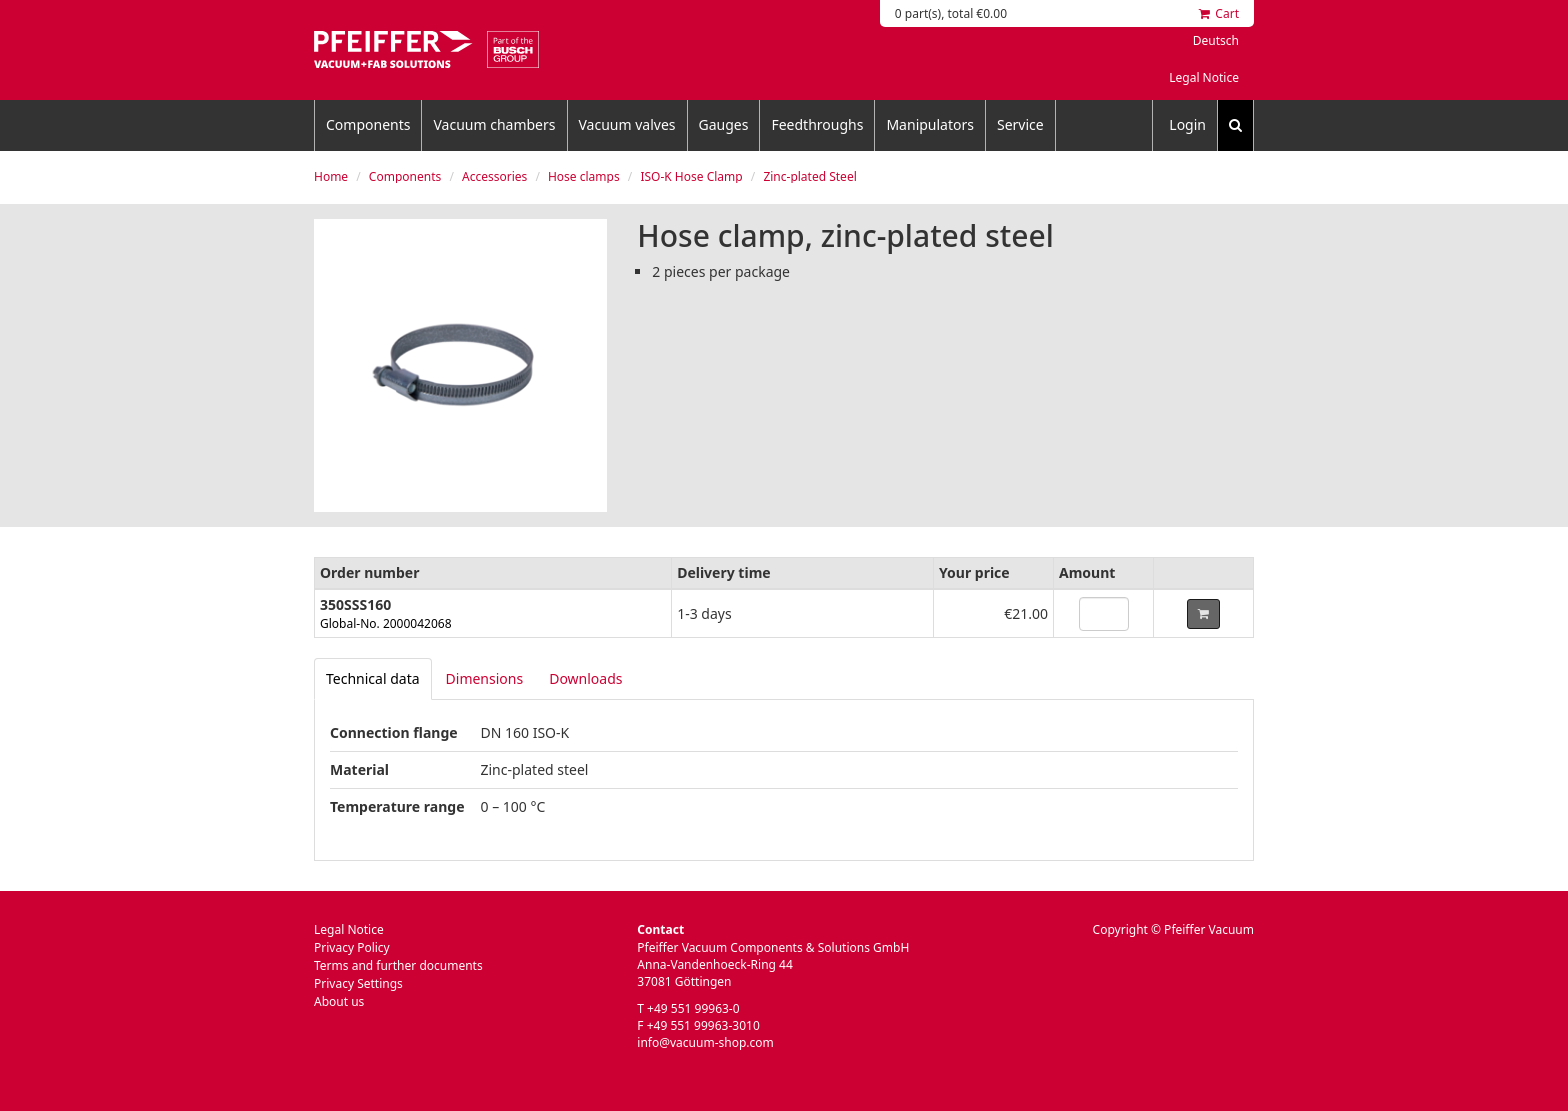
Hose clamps (584, 176)
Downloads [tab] (585, 678)
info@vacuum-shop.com (705, 1042)
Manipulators (930, 124)
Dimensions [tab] (485, 678)
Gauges (724, 124)
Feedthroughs (817, 124)
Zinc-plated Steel (809, 176)
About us (339, 1001)
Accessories (494, 176)
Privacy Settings (358, 983)
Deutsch (1216, 40)
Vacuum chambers (494, 124)
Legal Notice (1204, 77)
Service (1020, 124)
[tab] (373, 679)
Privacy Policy (352, 947)
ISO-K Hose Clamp (691, 176)
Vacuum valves (627, 124)
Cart (1219, 13)
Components (368, 124)
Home (331, 176)
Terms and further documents (398, 965)
